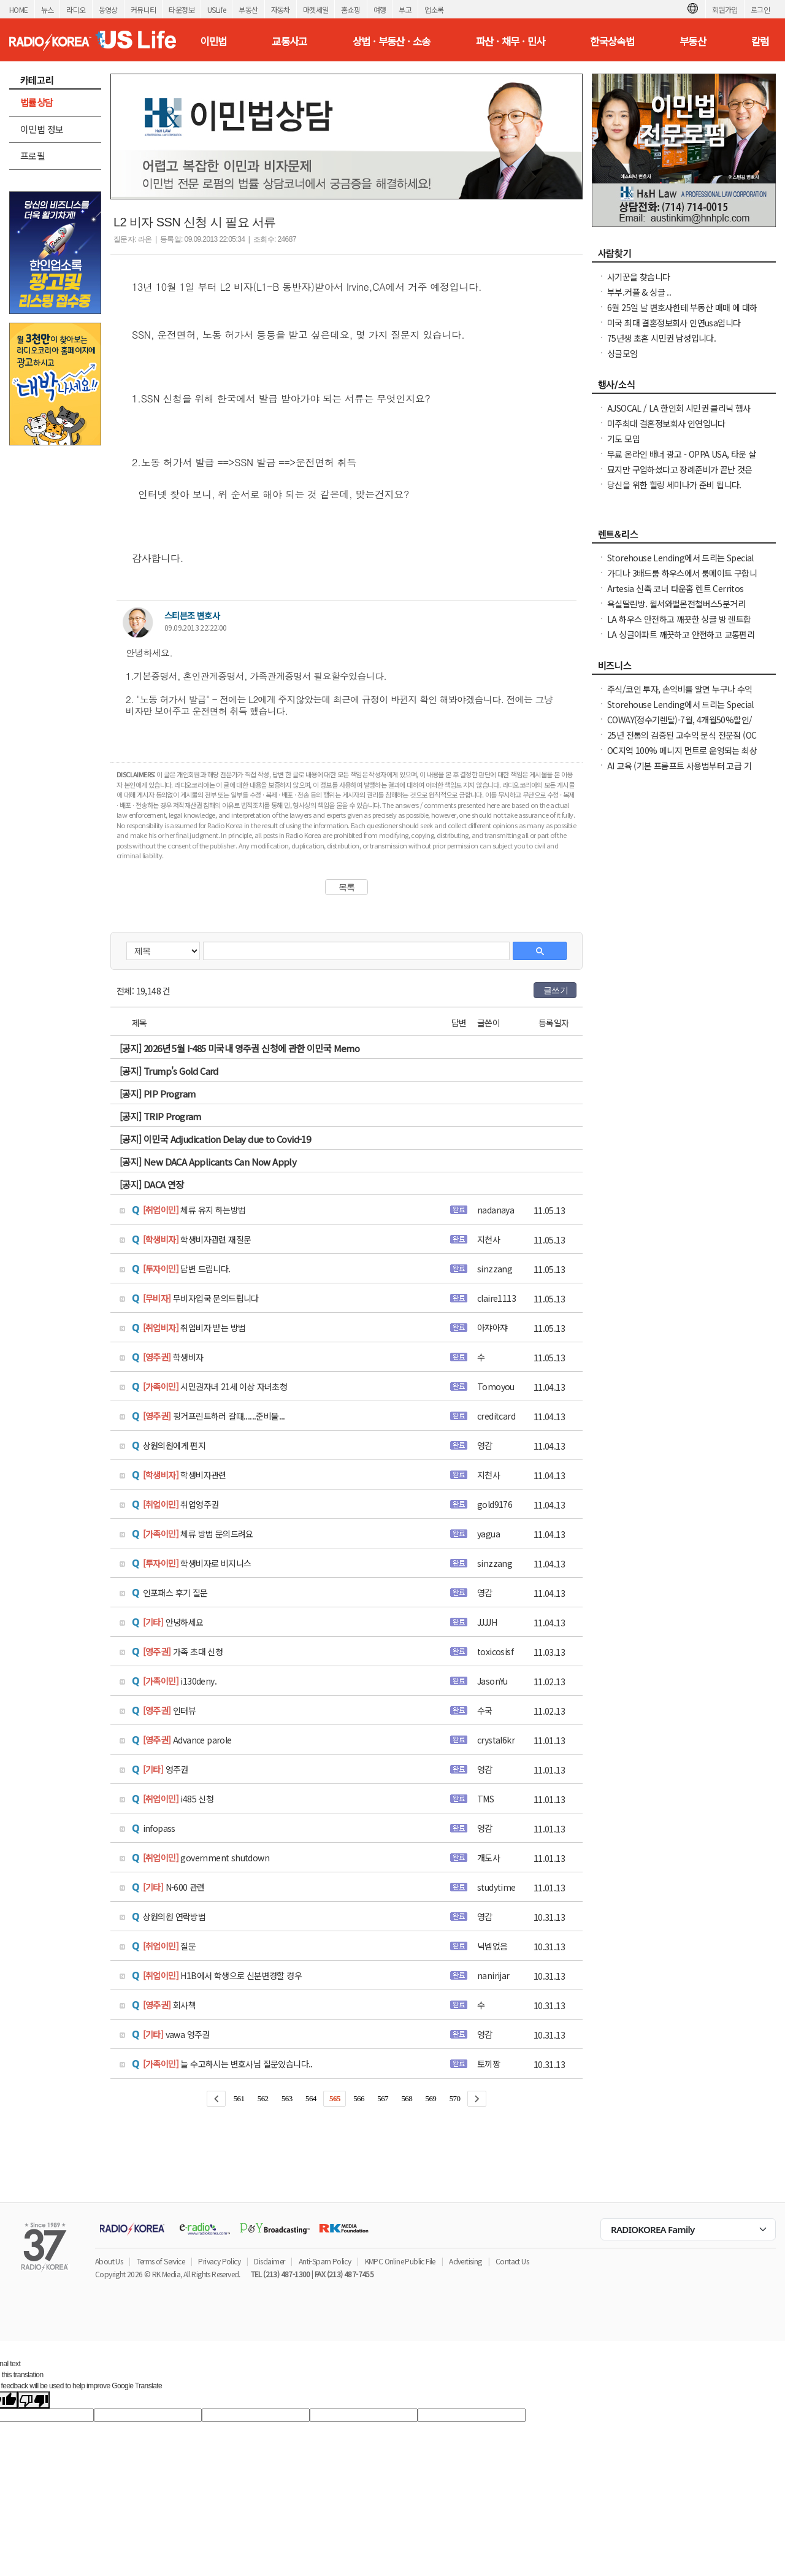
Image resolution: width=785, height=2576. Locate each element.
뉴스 (47, 9)
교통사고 (289, 41)
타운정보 (181, 9)
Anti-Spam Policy (325, 2261)
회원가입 (725, 9)
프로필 (32, 155)
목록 (347, 887)
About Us (109, 2261)
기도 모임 (623, 439)
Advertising (465, 2261)
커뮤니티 (143, 9)
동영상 (108, 9)
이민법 (213, 41)
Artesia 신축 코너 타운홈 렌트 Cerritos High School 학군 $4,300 (675, 594)
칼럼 (760, 41)
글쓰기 (555, 990)
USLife (216, 9)
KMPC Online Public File (400, 2261)
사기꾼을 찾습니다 (638, 277)
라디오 (75, 9)
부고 (405, 9)
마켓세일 (316, 9)
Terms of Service (161, 2261)
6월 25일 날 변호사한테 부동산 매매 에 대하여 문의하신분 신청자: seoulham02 (682, 313)
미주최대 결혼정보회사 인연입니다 (666, 423)
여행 (379, 9)
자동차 (280, 9)
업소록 (433, 9)
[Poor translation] (34, 2400)
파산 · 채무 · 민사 (510, 41)
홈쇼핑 (350, 9)
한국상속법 (612, 41)
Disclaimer (269, 2261)
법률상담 (36, 102)
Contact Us (512, 2261)
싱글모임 (622, 353)
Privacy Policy (219, 2261)
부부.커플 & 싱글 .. (639, 292)
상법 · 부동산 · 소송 (392, 41)
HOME (18, 9)
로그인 (760, 9)
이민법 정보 (41, 129)
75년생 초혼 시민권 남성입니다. (661, 338)
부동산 (248, 9)
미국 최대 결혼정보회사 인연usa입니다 (673, 323)
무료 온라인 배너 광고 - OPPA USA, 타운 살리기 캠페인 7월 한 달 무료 (681, 460)
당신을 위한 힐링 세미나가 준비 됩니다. (674, 485)
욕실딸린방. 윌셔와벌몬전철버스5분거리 (676, 604)
